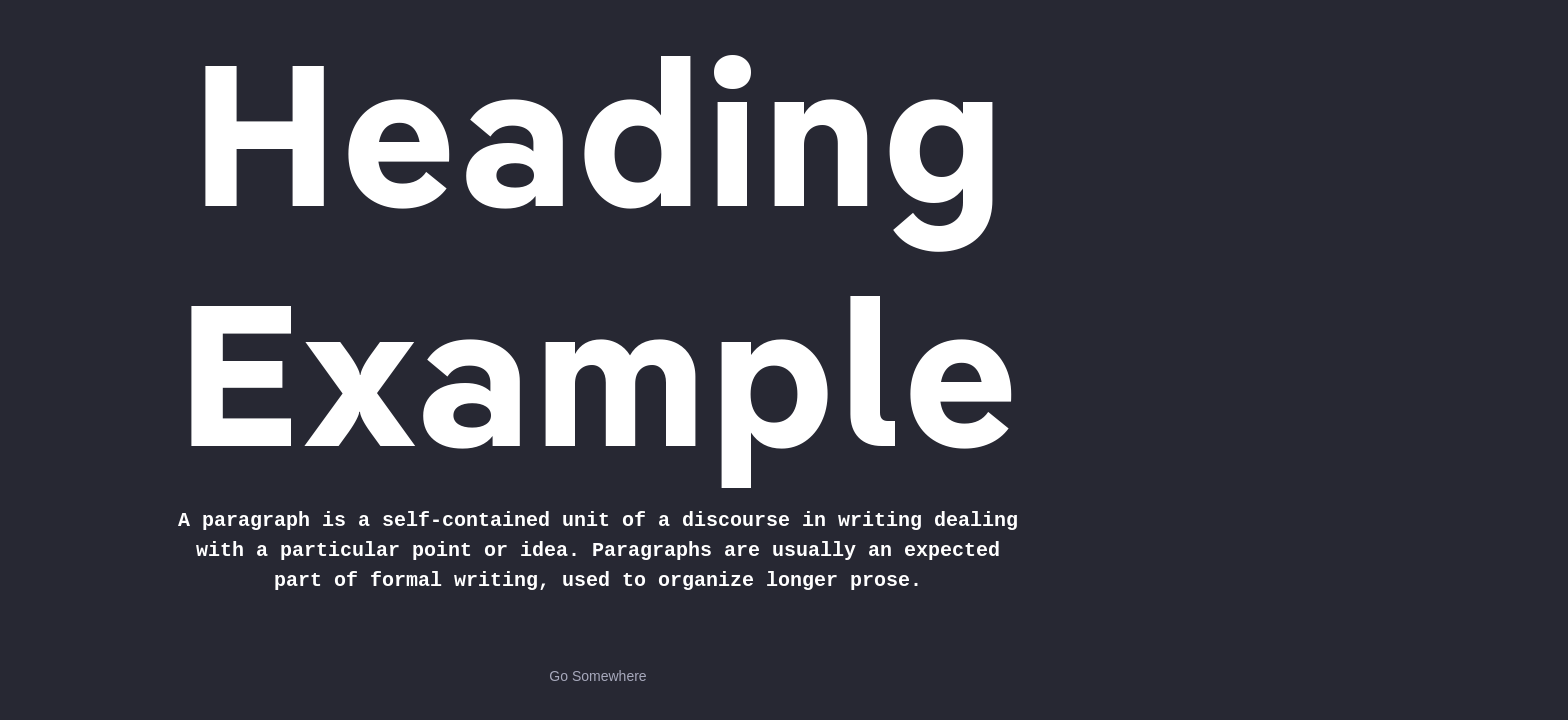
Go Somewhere (597, 676)
